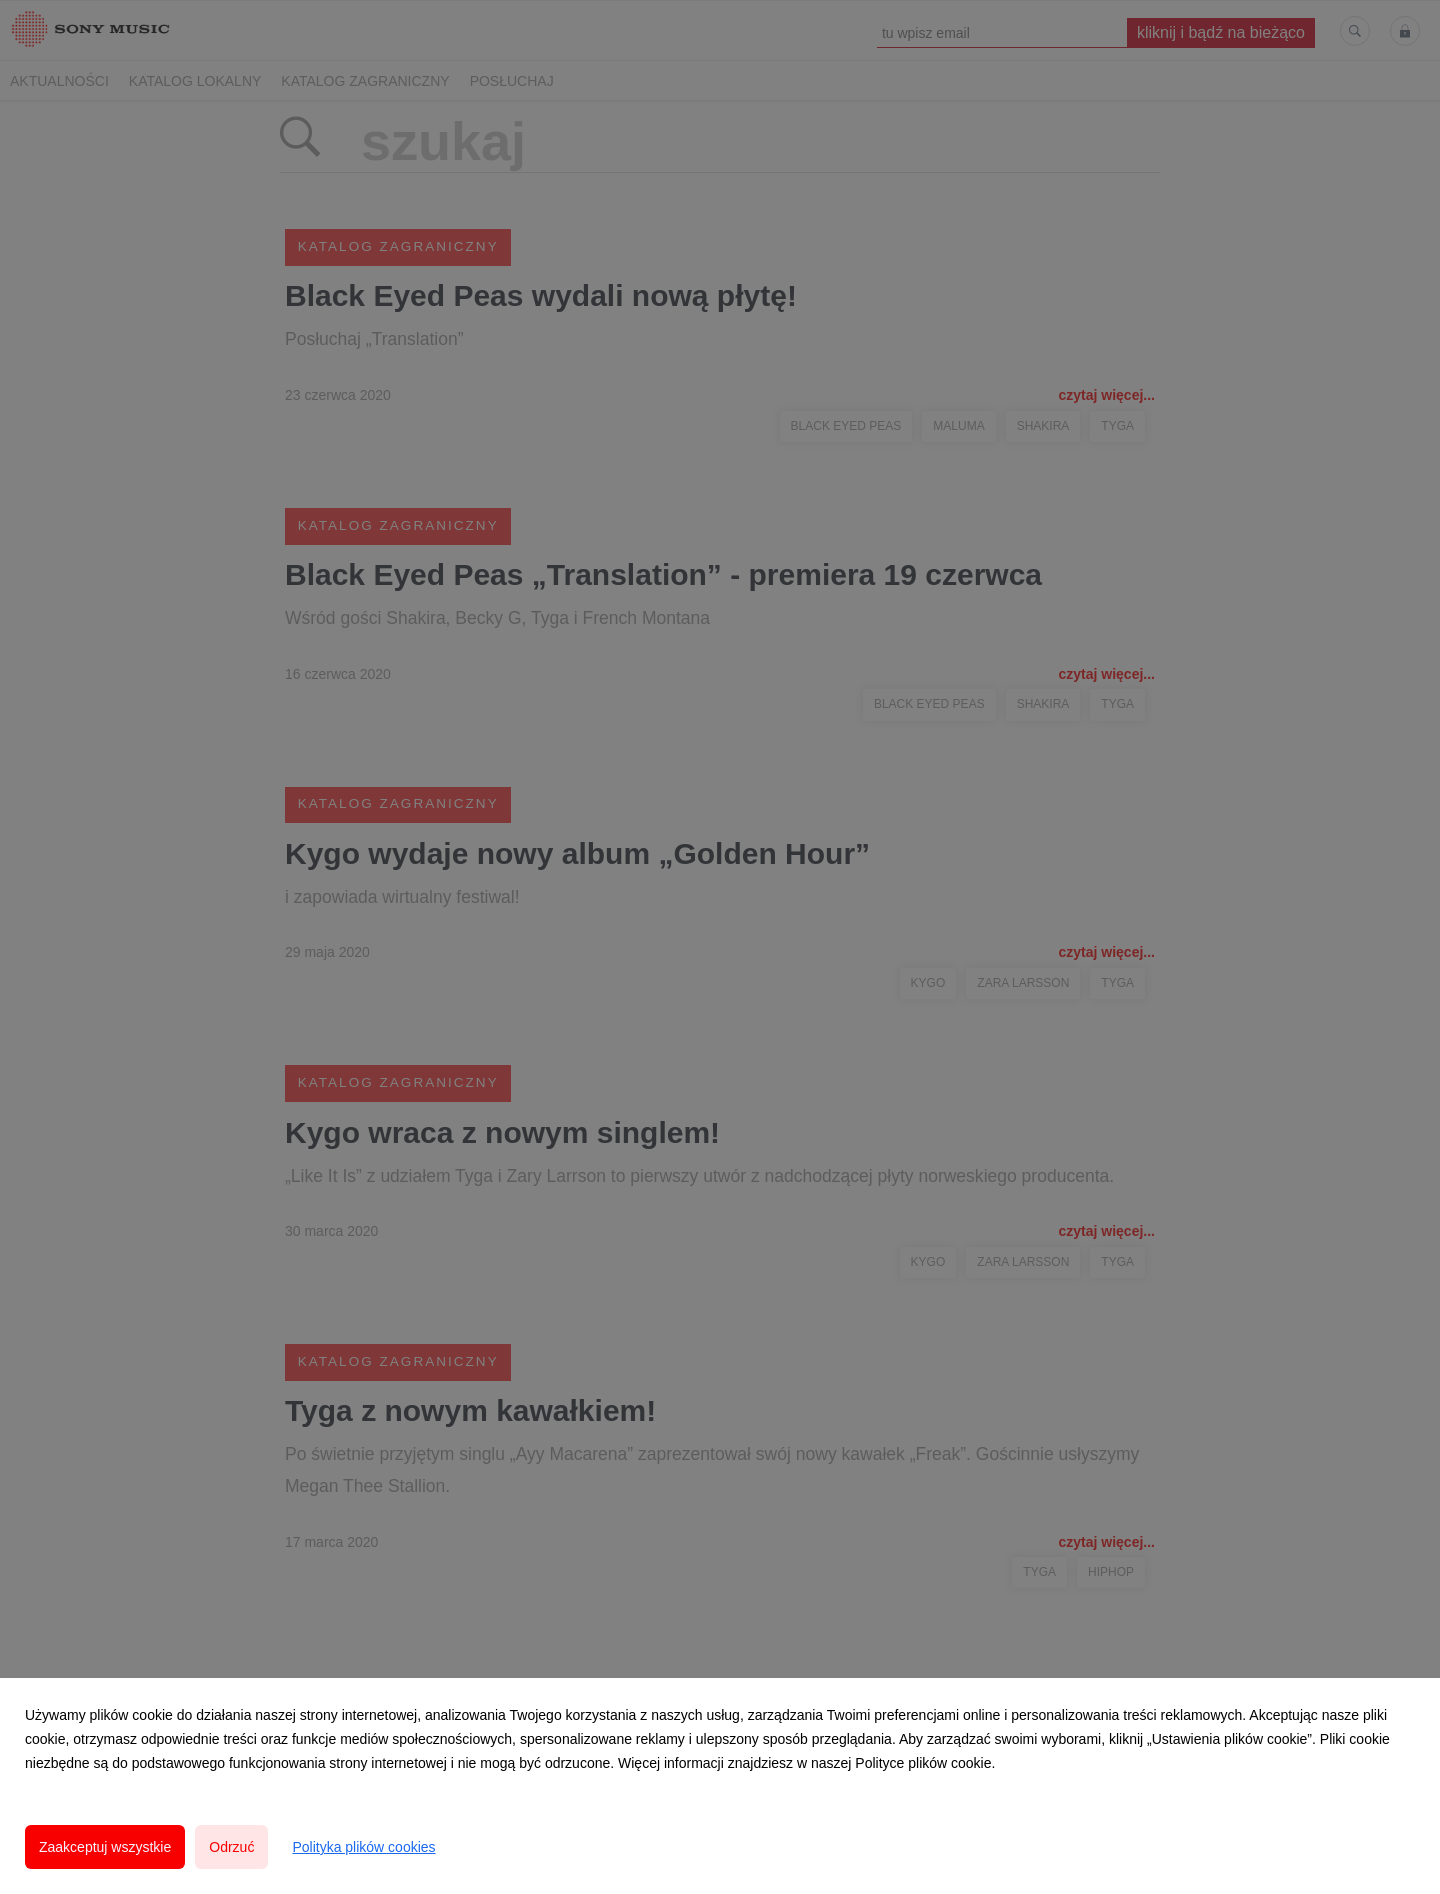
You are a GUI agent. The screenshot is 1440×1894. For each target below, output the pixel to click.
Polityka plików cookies (363, 1847)
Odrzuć (231, 1847)
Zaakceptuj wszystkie (105, 1847)
